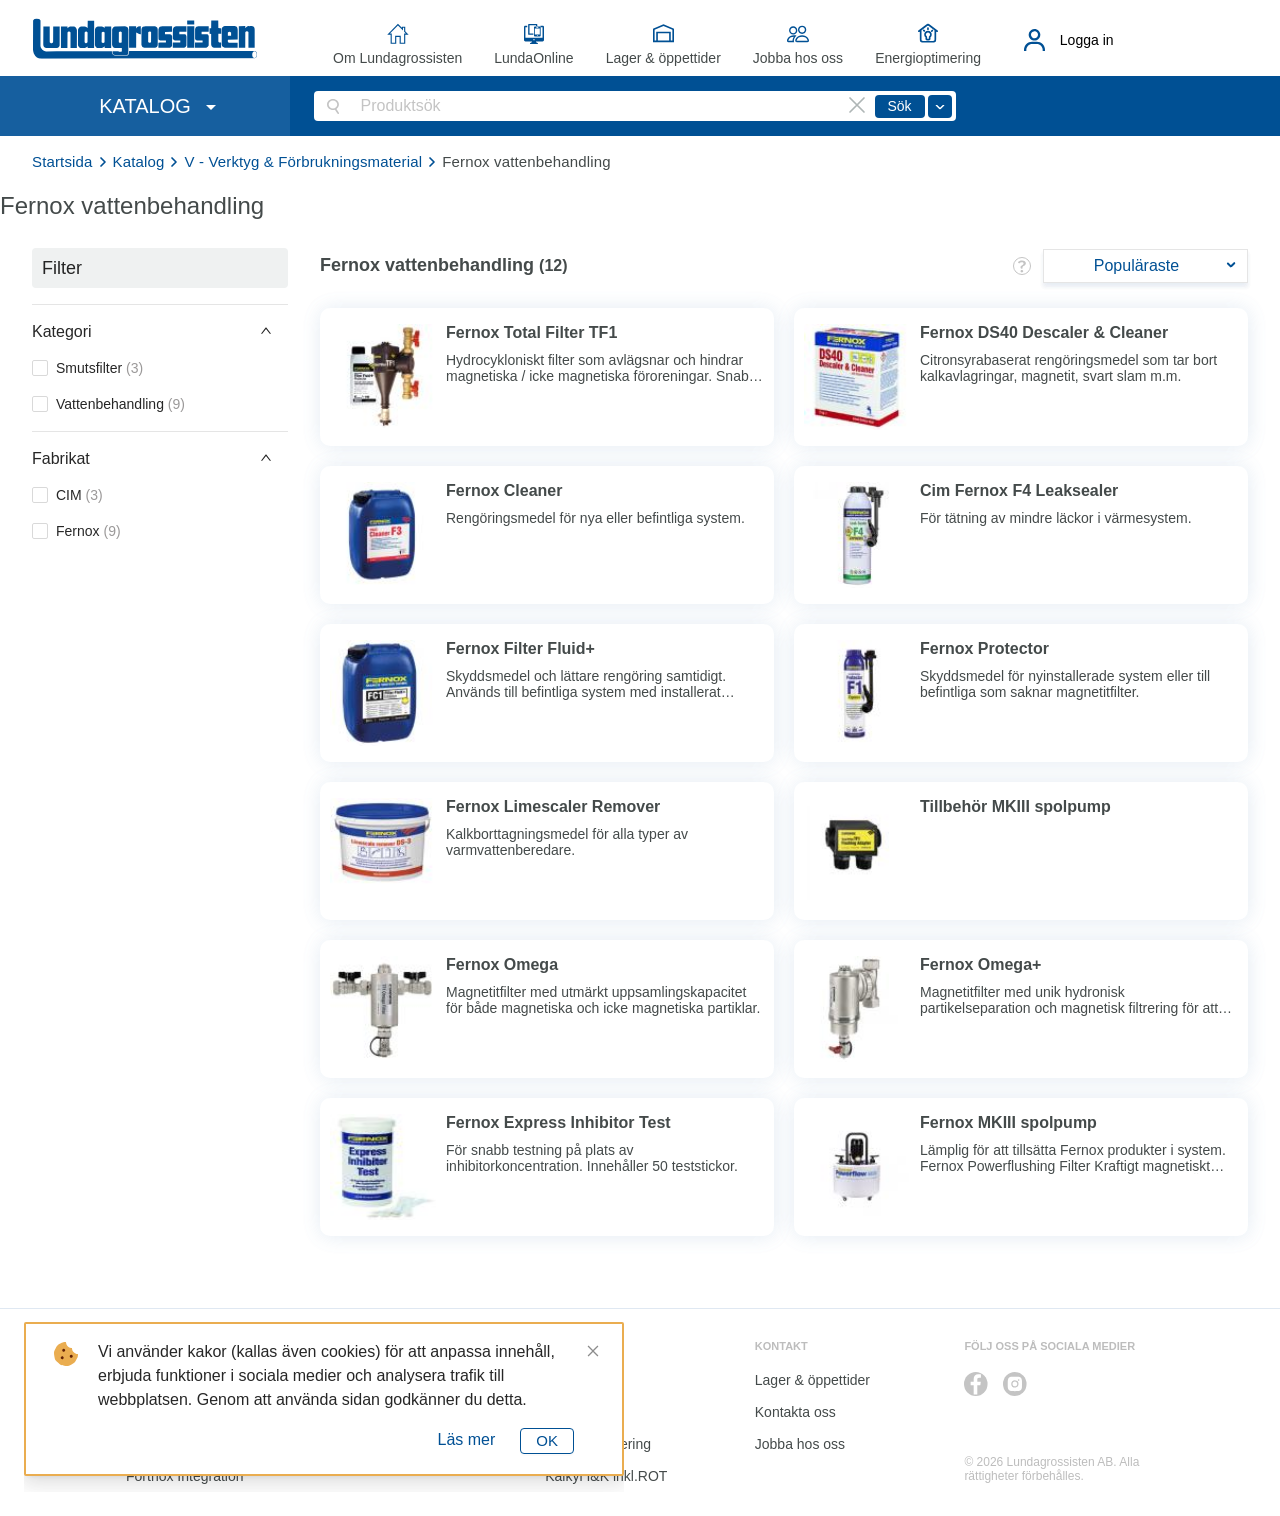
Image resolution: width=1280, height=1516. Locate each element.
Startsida (62, 161)
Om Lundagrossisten (397, 58)
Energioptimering (928, 58)
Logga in (1087, 40)
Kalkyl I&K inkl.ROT (606, 1476)
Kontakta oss (795, 1412)
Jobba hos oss (798, 58)
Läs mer (467, 1439)
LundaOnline (533, 58)
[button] (160, 331)
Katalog (139, 161)
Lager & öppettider (663, 58)
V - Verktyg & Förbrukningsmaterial (303, 161)
